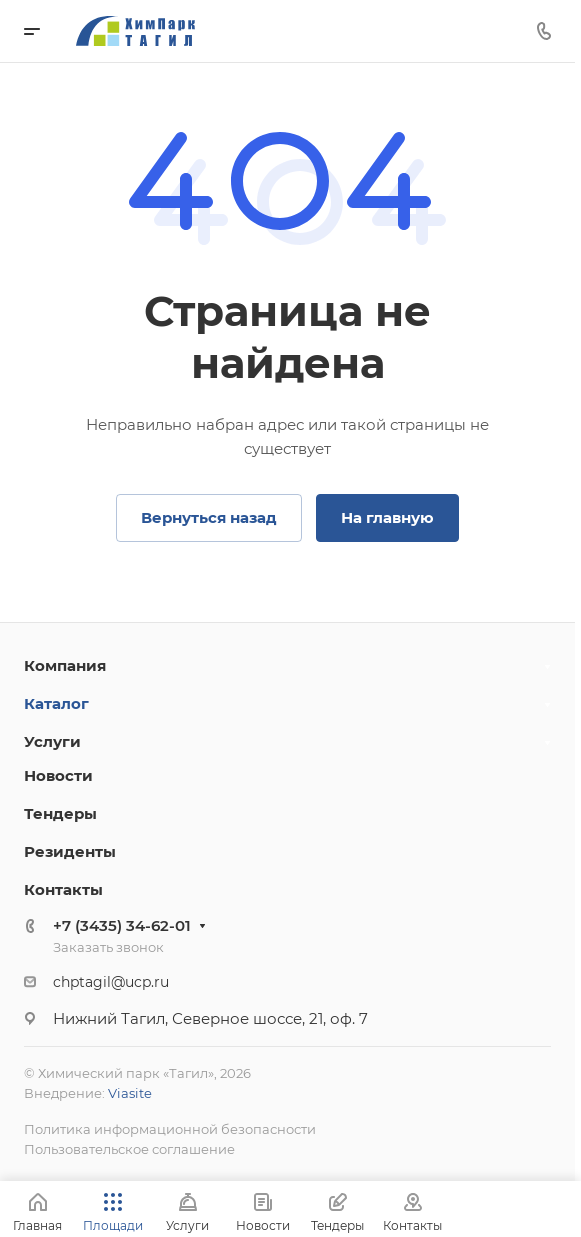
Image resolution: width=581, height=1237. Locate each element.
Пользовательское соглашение (129, 1149)
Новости (58, 775)
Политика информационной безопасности (170, 1129)
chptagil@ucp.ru (111, 982)
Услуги (52, 741)
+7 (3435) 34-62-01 (122, 925)
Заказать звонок (108, 947)
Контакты (63, 889)
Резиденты (70, 851)
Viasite (130, 1093)
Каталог (56, 703)
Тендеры (60, 813)
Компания (65, 665)
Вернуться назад (209, 517)
